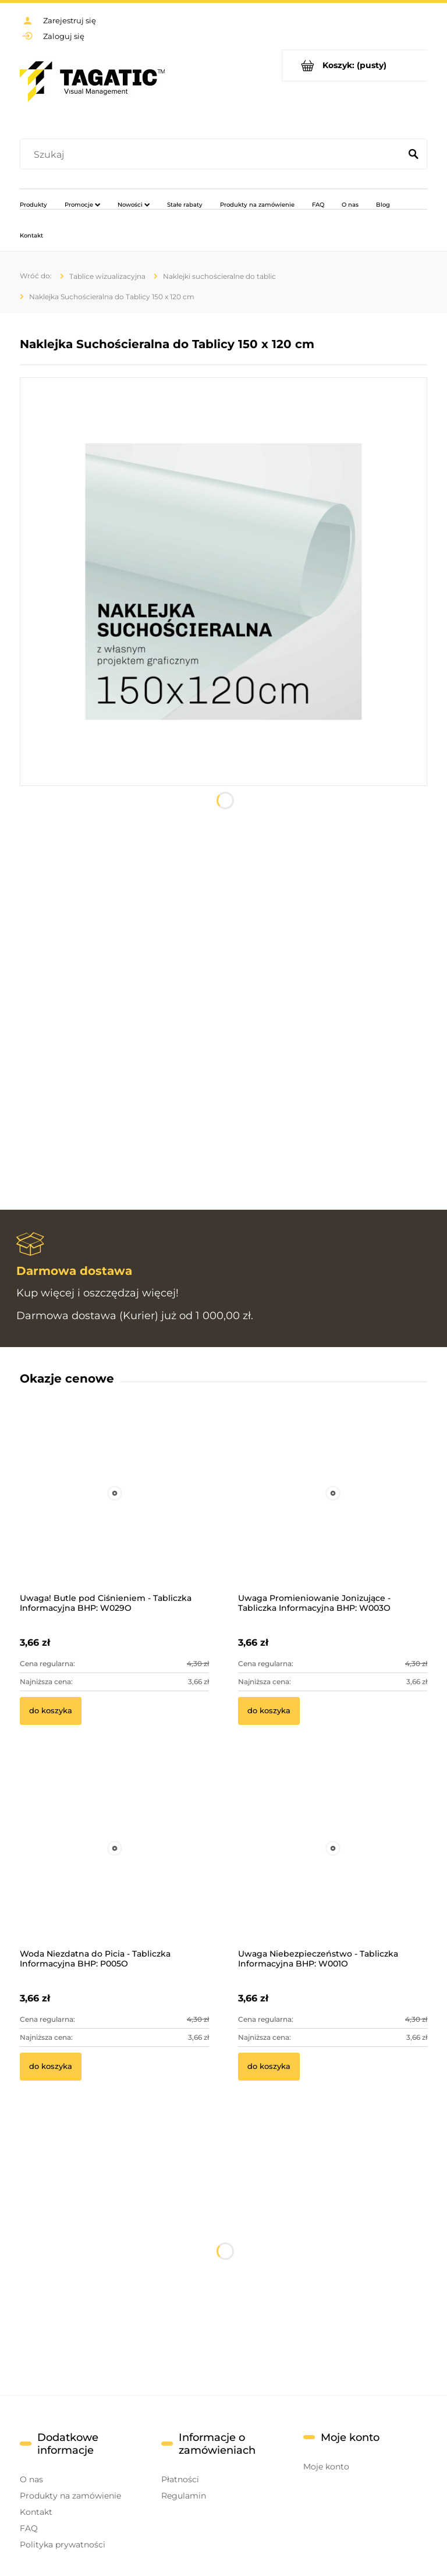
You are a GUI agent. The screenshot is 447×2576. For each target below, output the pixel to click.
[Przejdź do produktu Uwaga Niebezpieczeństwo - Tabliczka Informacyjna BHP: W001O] (332, 1864)
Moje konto (326, 2466)
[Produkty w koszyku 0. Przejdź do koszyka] (354, 65)
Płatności (180, 2479)
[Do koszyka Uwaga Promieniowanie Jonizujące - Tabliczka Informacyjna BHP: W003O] (269, 1711)
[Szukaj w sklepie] (212, 155)
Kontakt (36, 2512)
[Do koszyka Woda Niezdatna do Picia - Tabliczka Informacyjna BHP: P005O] (50, 2067)
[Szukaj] (413, 154)
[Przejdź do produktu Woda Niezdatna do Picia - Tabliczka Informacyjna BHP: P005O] (114, 1864)
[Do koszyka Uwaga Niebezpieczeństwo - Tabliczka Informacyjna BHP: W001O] (269, 2067)
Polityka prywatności (62, 2544)
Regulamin (183, 2495)
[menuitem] (33, 204)
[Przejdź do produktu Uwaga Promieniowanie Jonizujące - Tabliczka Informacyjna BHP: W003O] (332, 1508)
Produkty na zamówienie (70, 2495)
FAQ (29, 2528)
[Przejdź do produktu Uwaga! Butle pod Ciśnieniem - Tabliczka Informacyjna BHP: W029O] (114, 1508)
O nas (31, 2479)
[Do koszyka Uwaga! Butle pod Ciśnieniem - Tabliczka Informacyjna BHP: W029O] (50, 1711)
